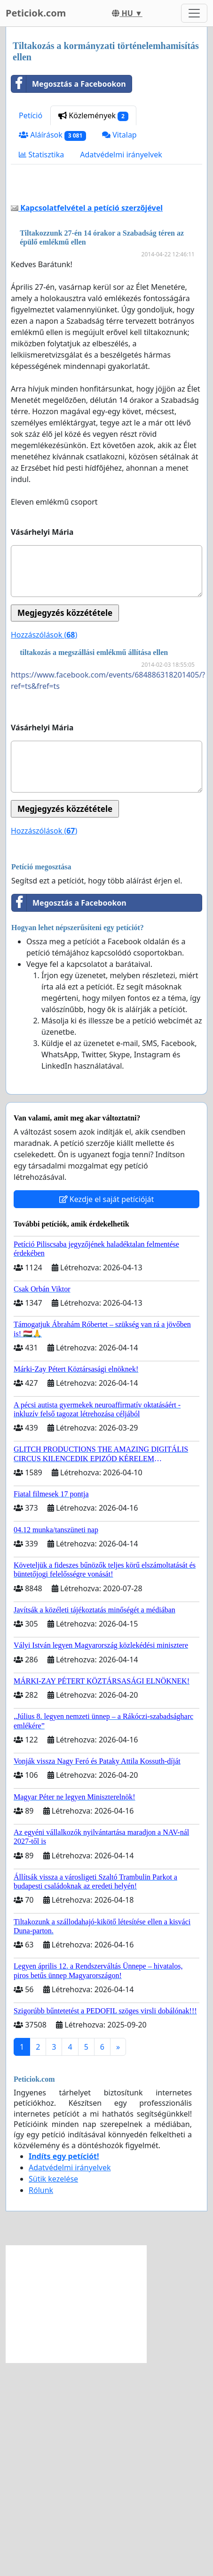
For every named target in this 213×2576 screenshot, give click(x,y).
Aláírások (52, 135)
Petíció (30, 115)
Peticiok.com (36, 13)
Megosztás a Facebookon (68, 83)
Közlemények (93, 115)
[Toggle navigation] (194, 13)
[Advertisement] (106, 294)
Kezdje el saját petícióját (106, 1412)
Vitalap (119, 135)
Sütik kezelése (53, 2392)
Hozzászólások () (44, 848)
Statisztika (41, 154)
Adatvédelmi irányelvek (121, 154)
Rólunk (41, 2403)
